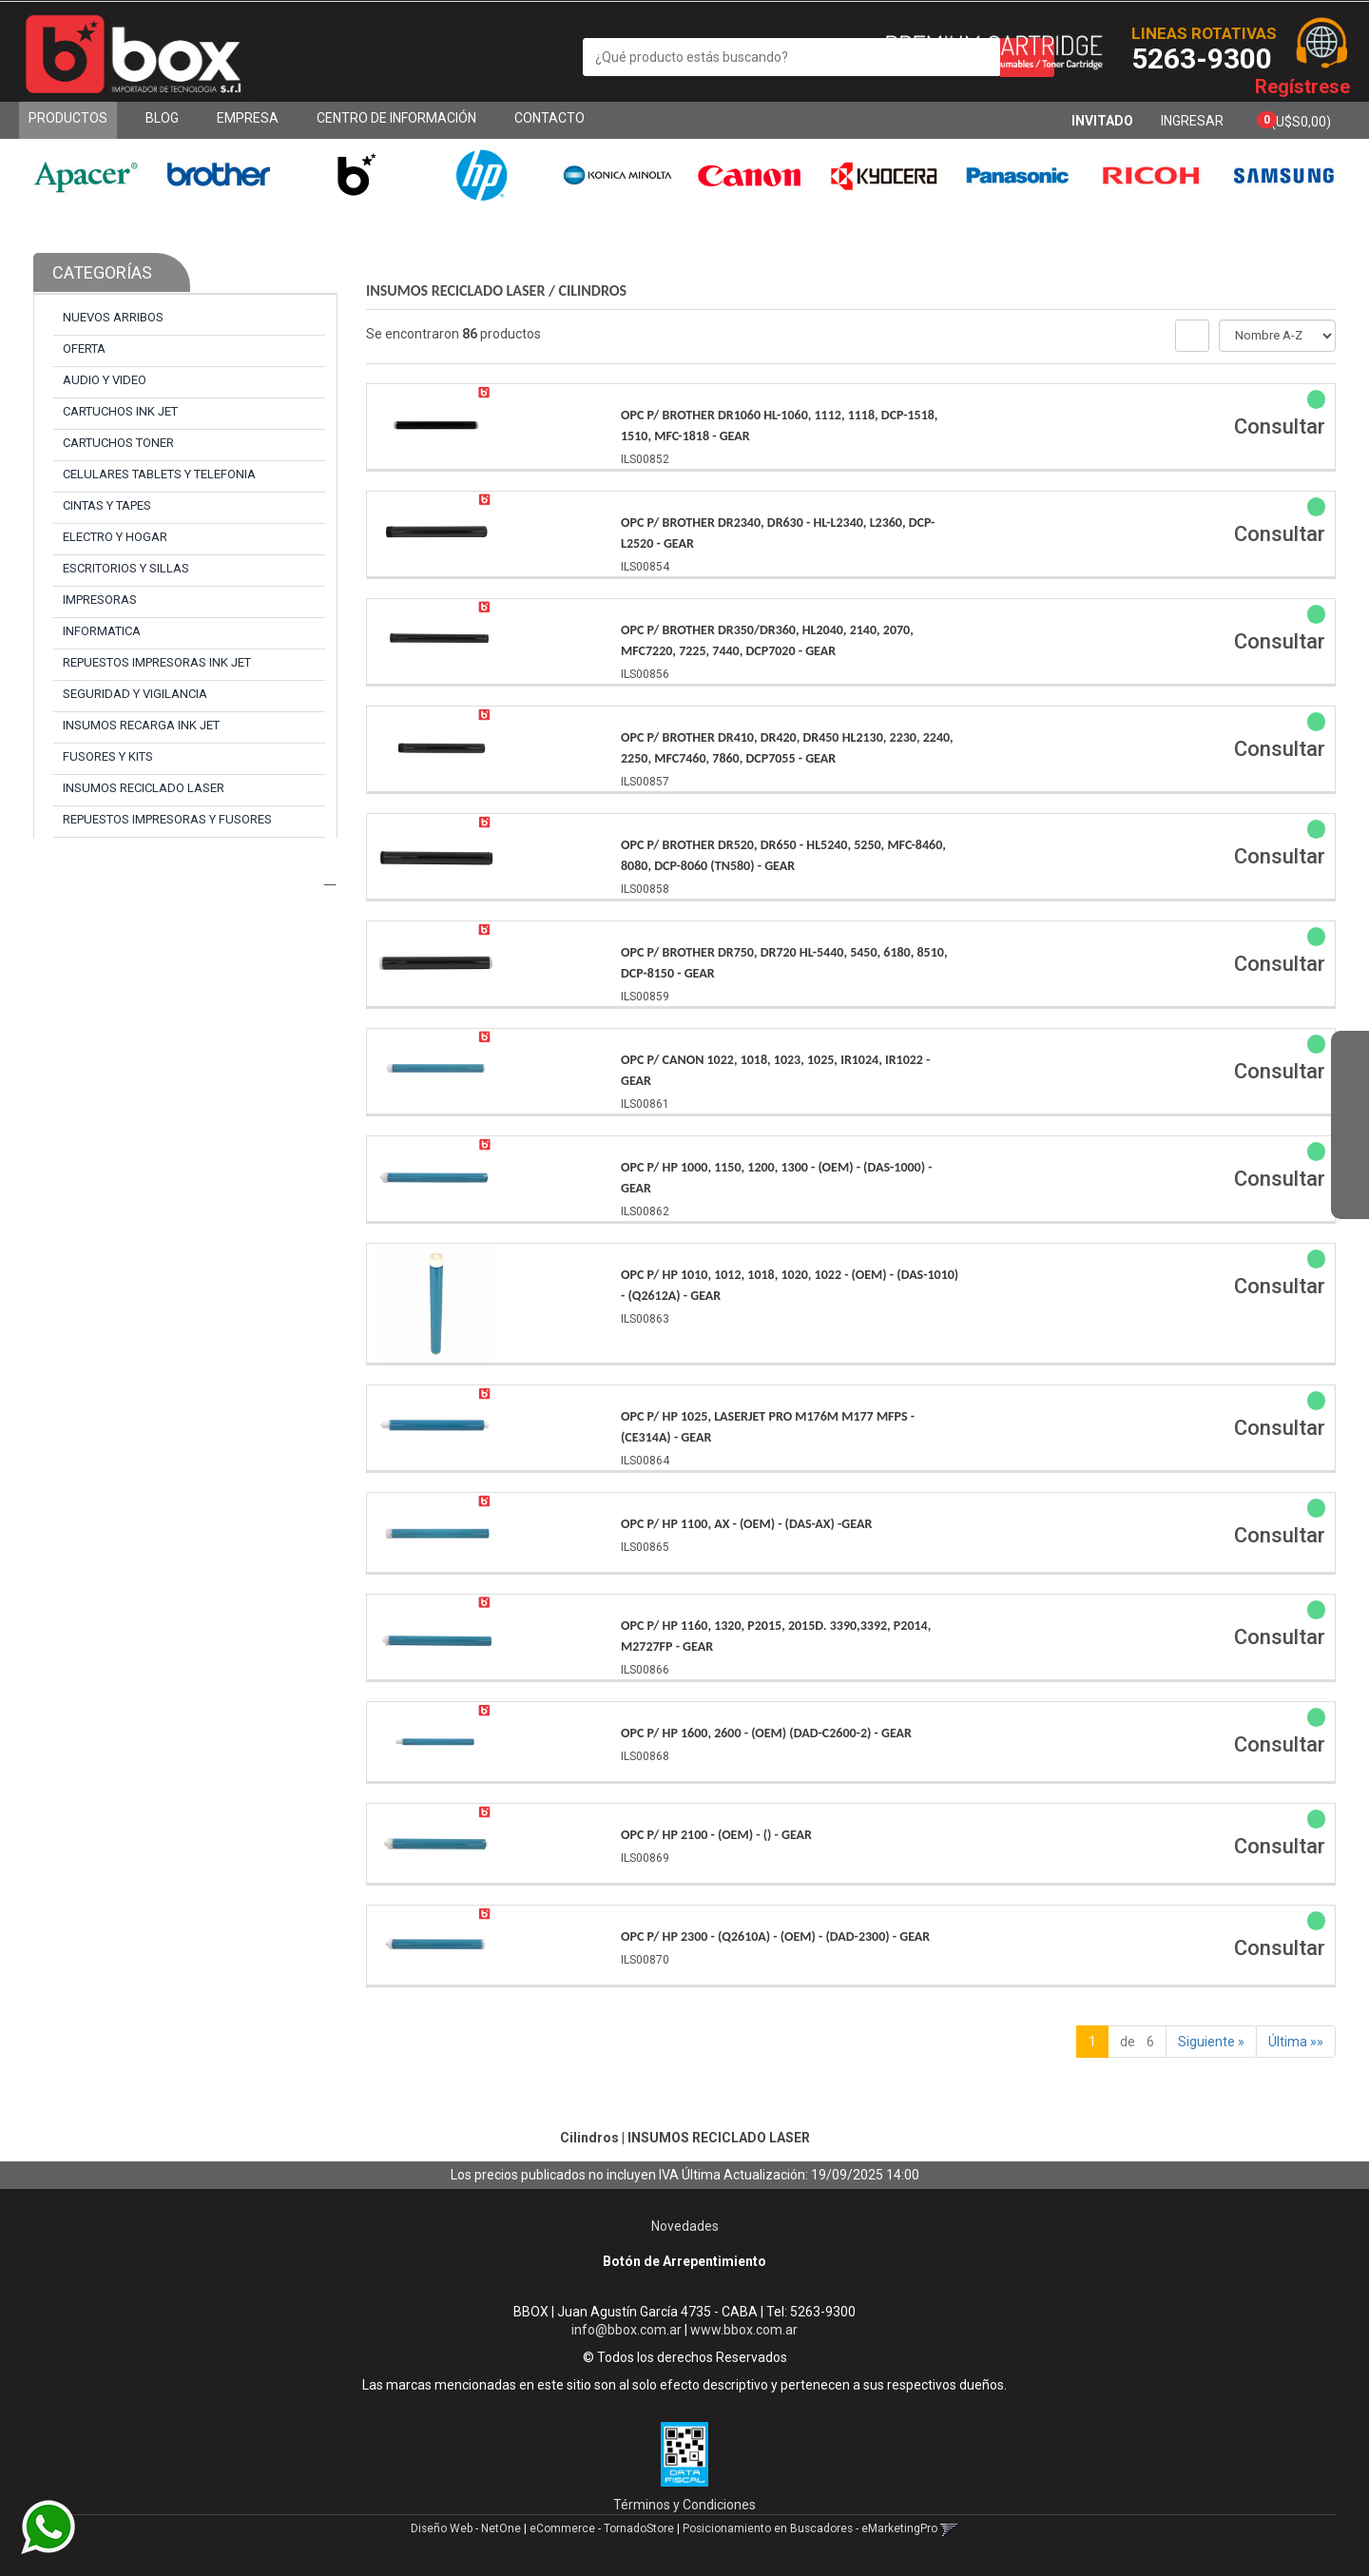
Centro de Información (396, 118)
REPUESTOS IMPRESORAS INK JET (157, 662)
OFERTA (84, 348)
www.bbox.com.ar (744, 2329)
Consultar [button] (1279, 426)
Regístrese (1302, 86)
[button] (1350, 1060)
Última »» (1295, 2041)
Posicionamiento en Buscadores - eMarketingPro (810, 2528)
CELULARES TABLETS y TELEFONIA (159, 474)
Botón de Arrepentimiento (684, 2261)
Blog (162, 118)
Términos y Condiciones (684, 2504)
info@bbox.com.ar (626, 2329)
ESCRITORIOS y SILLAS (126, 568)
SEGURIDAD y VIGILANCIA (135, 694)
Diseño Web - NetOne (466, 2528)
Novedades (685, 2226)
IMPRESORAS (100, 599)
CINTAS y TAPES (107, 505)
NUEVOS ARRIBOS (113, 317)
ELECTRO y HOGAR (115, 537)
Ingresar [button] (1192, 120)
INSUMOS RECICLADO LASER (143, 788)
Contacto (549, 118)
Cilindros (593, 290)
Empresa (248, 118)
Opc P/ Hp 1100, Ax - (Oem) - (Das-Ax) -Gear (746, 1524)
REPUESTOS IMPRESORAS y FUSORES (167, 819)
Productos (68, 118)
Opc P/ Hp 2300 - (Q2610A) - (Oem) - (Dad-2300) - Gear (775, 1936)
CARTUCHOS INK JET (120, 411)
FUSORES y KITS (108, 756)
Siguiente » (1211, 2041)
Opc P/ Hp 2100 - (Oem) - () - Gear (716, 1835)
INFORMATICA (102, 631)
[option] (85, 174)
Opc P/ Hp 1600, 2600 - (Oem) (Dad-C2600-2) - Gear (766, 1733)
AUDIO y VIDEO (104, 380)
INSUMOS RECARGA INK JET (141, 725)
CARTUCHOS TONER (118, 443)
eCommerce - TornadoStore (602, 2528)
